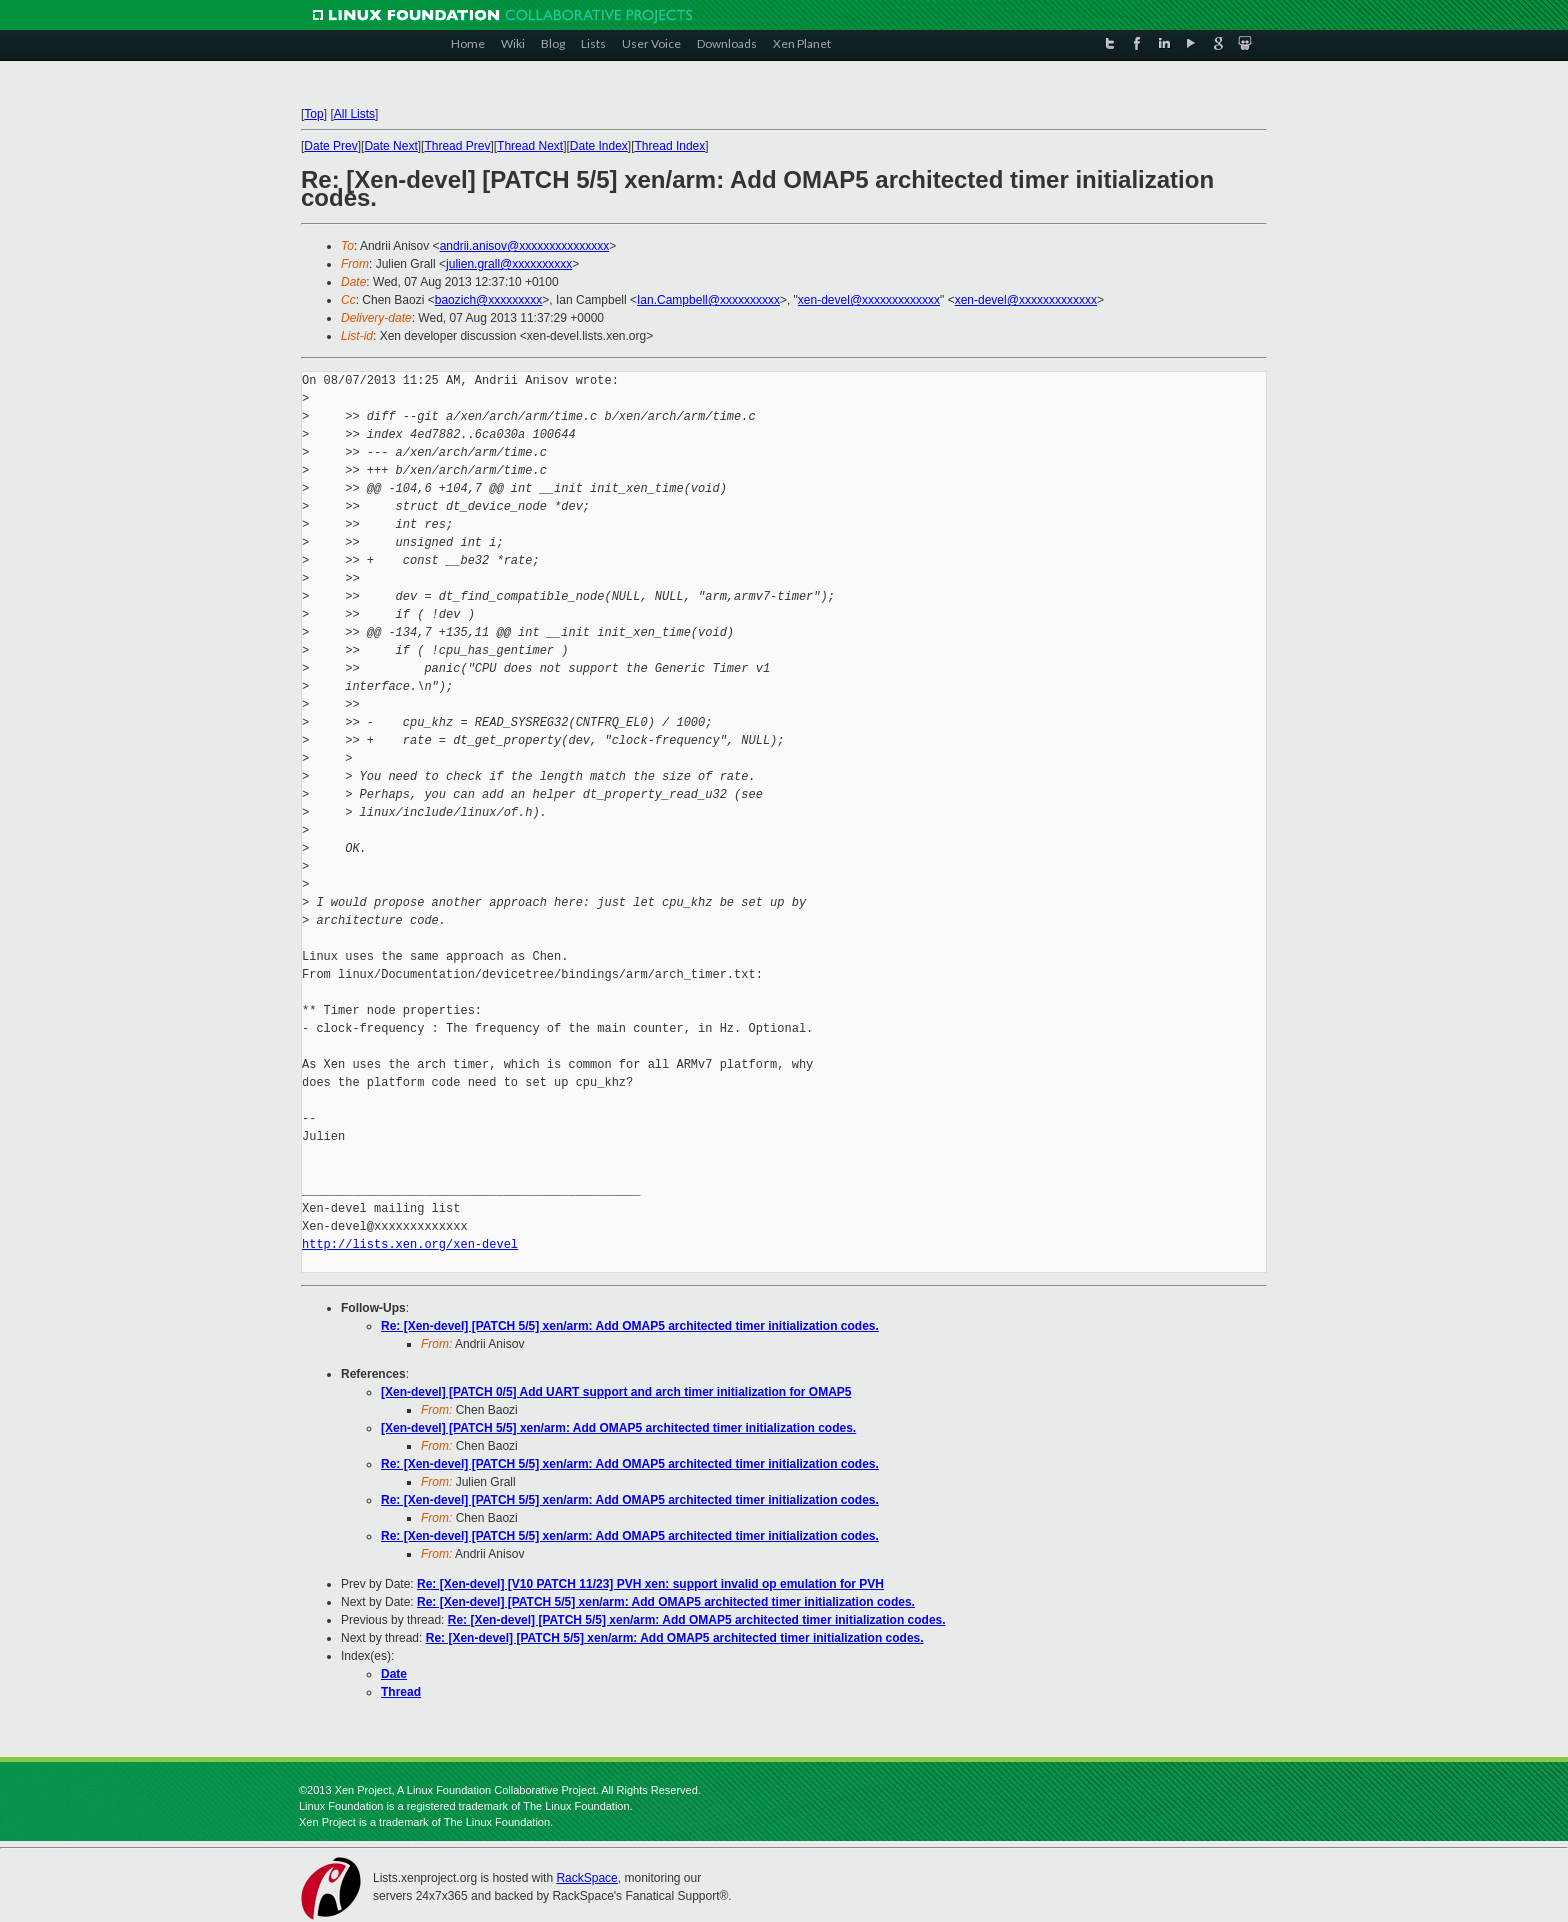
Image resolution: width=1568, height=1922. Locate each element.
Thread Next (530, 146)
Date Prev (330, 146)
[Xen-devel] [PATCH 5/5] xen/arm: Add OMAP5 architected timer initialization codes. (618, 1428)
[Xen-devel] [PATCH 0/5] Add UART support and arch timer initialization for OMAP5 (616, 1392)
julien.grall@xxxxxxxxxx (509, 264)
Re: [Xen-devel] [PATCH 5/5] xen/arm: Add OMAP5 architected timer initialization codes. (630, 1326)
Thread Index (670, 146)
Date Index (599, 146)
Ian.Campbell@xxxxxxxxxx (708, 300)
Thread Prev (457, 146)
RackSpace (586, 1878)
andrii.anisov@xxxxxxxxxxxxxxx (525, 246)
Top (313, 114)
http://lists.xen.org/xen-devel (410, 1244)
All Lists (354, 114)
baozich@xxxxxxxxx (489, 300)
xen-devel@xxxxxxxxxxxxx (869, 300)
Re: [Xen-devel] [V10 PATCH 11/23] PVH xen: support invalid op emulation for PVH (650, 1584)
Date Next (390, 146)
